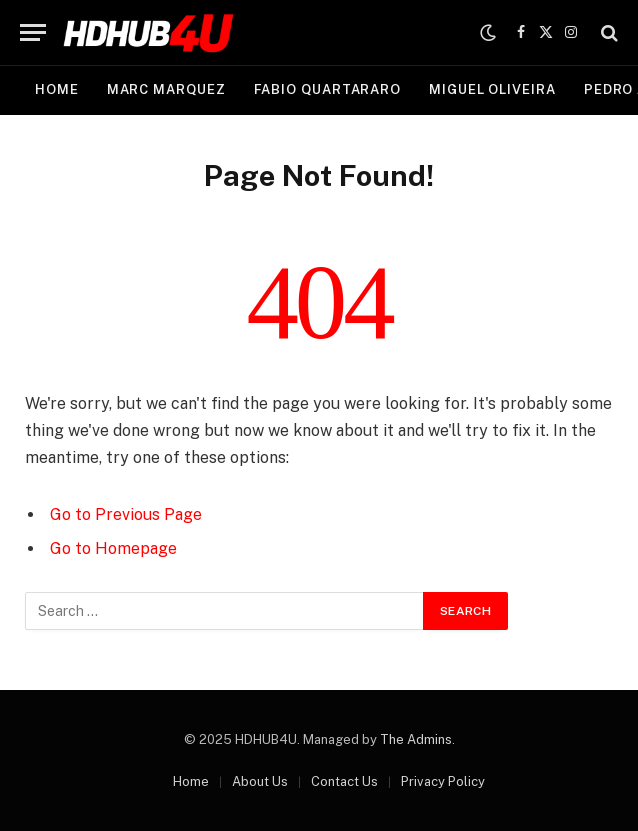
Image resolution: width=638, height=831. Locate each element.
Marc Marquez (166, 89)
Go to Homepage (113, 548)
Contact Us (344, 781)
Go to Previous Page (126, 514)
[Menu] (33, 32)
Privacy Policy (443, 781)
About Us (260, 781)
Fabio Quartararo (328, 89)
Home (57, 89)
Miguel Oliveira (492, 89)
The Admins (416, 739)
